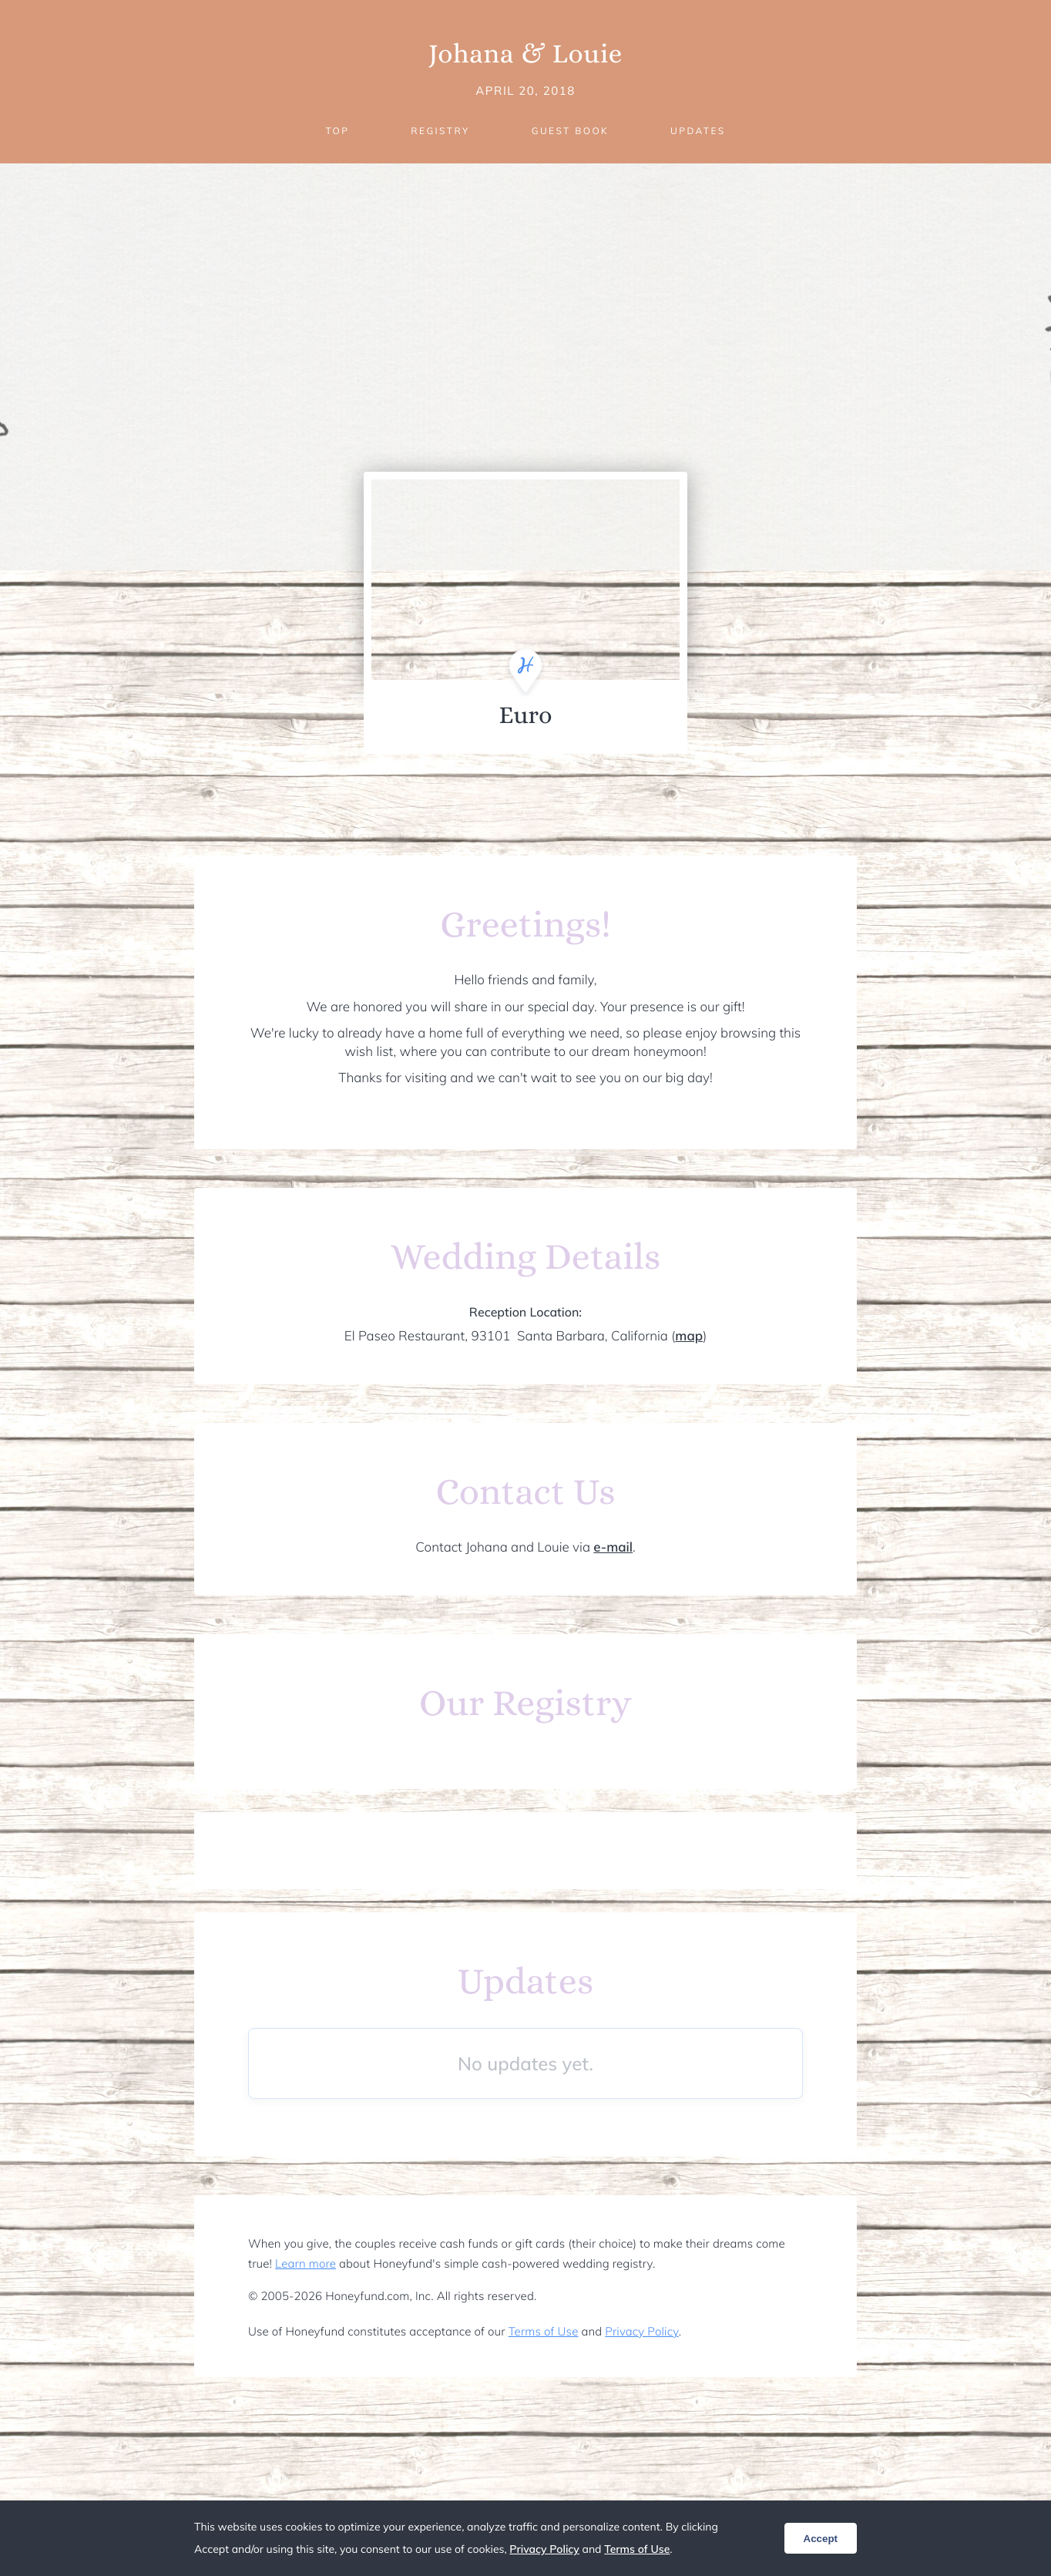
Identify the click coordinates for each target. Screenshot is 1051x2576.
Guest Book (570, 130)
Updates (698, 130)
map (689, 1336)
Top (337, 130)
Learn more (305, 2263)
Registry (440, 130)
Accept (821, 2538)
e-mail (613, 1547)
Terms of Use (544, 2331)
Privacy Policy (641, 2331)
